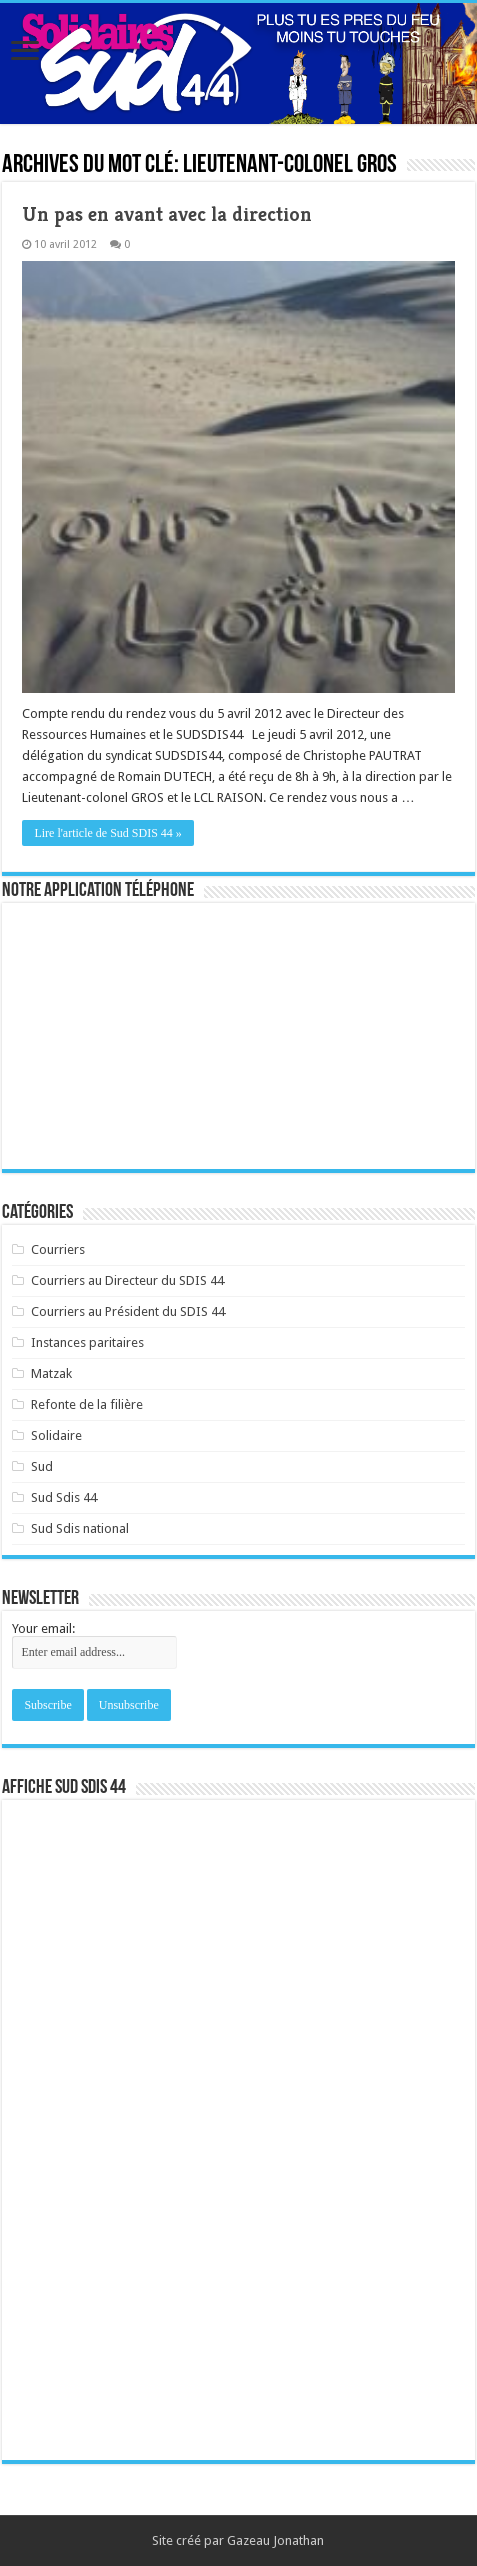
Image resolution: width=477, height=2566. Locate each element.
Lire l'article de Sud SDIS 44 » (107, 833)
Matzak (51, 1373)
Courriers (58, 1249)
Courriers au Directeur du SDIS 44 (127, 1280)
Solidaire (56, 1435)
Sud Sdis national (80, 1528)
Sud (42, 1466)
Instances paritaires (87, 1342)
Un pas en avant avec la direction (167, 214)
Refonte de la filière (87, 1404)
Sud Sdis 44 (64, 1497)
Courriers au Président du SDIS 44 (128, 1311)
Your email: (43, 1628)
